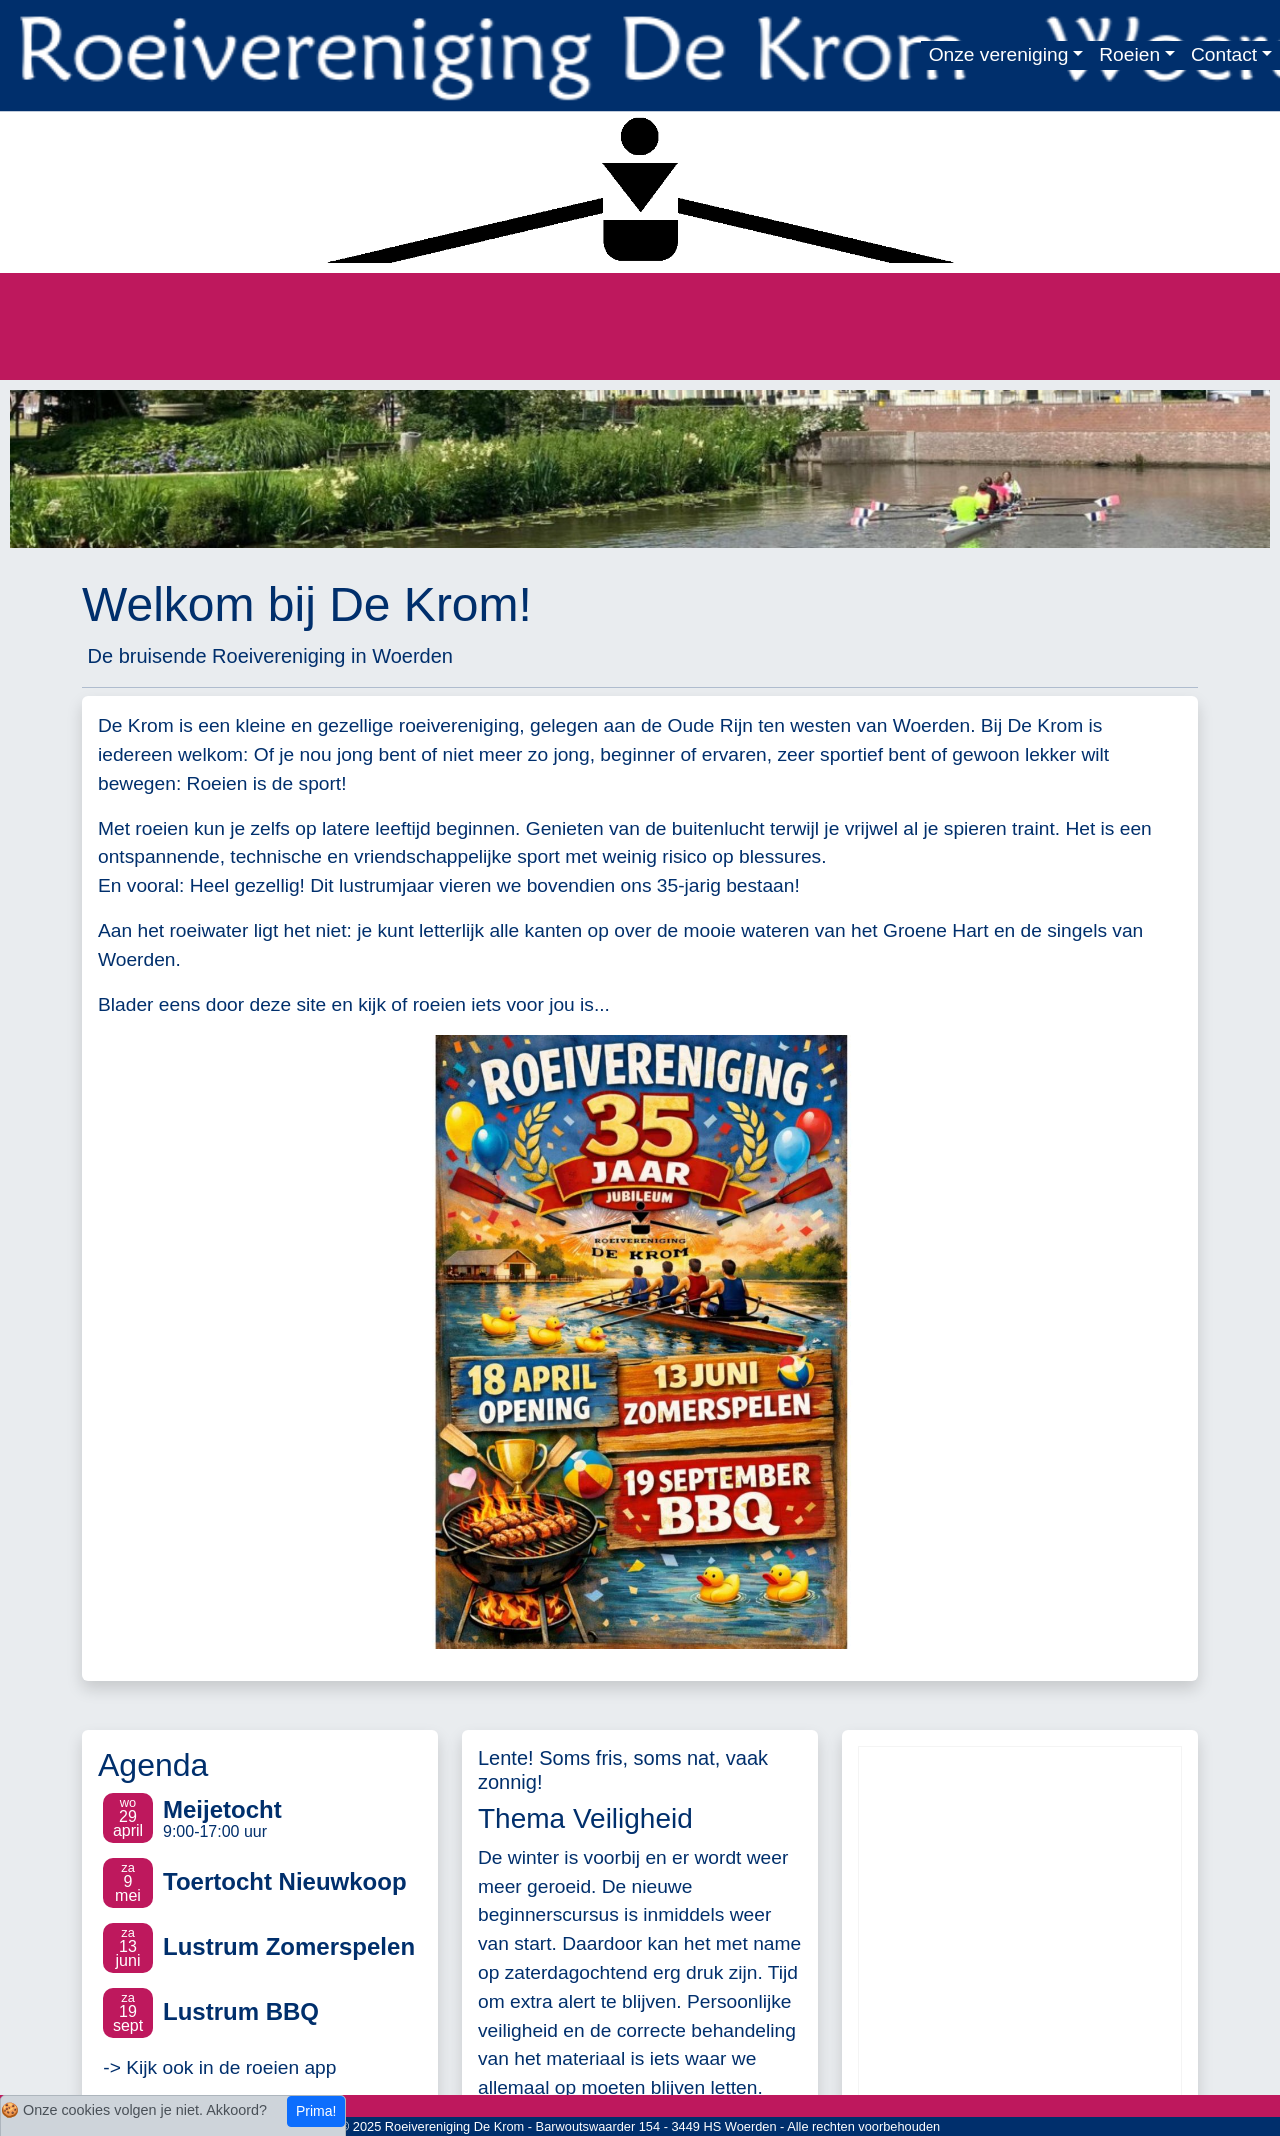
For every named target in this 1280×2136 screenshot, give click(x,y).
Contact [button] (1224, 54)
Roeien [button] (1129, 54)
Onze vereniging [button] (999, 54)
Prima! (316, 2111)
